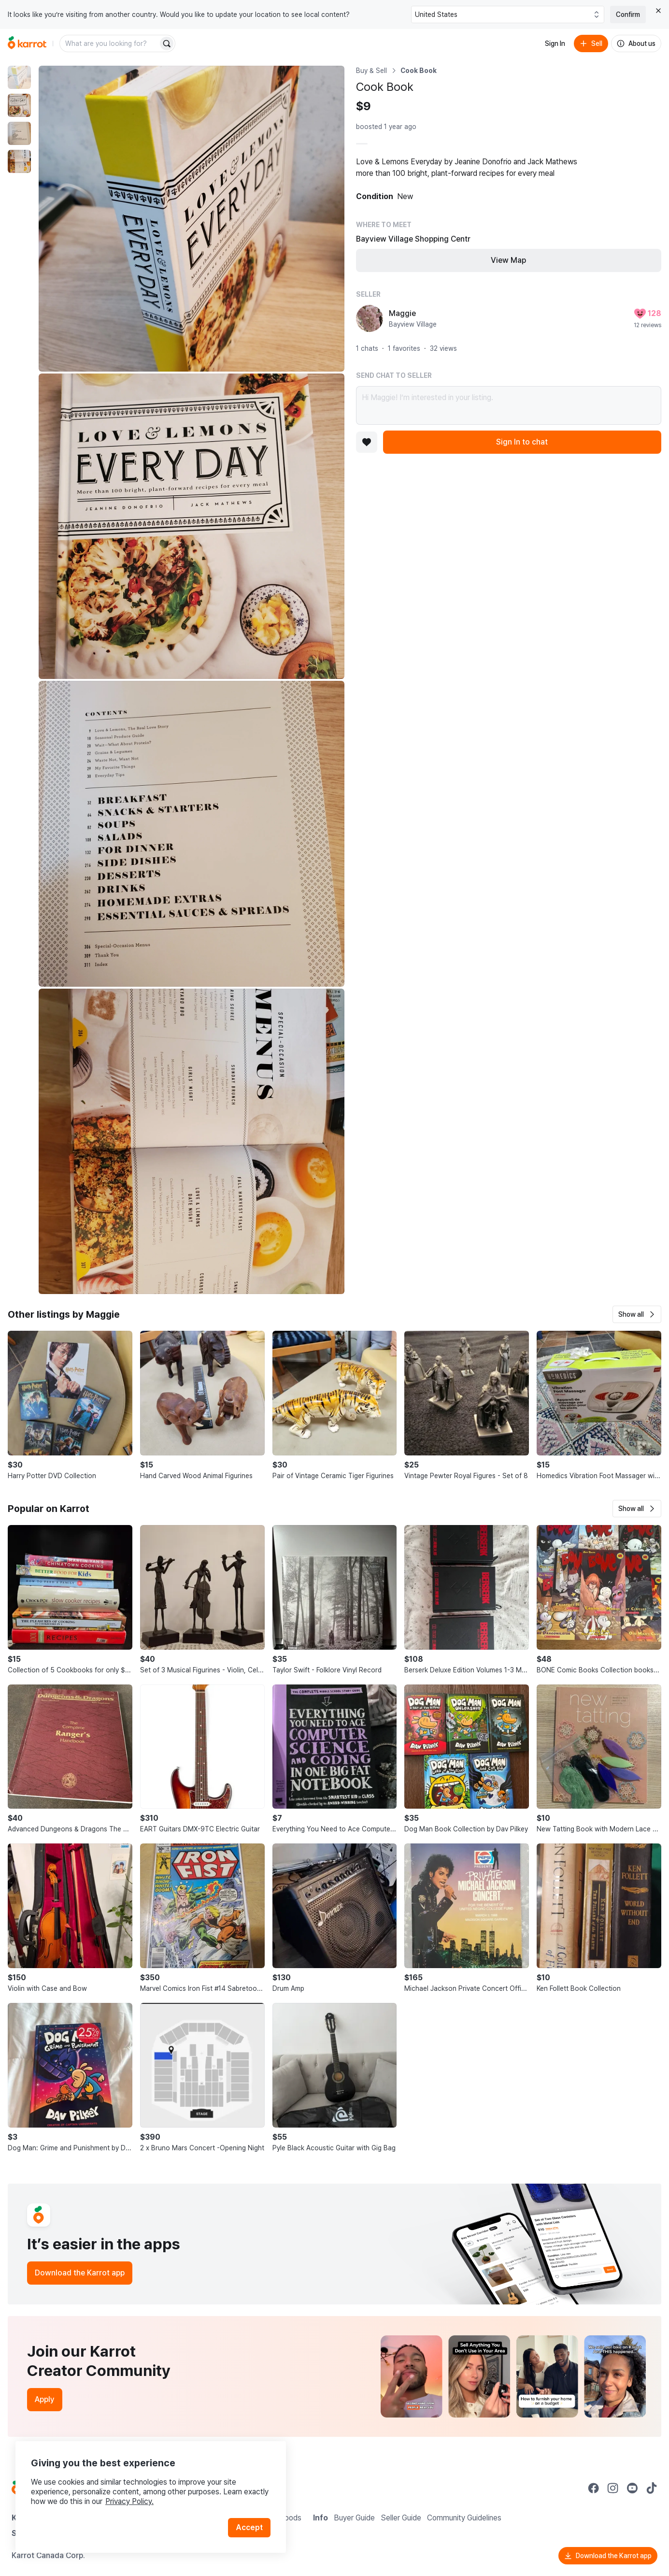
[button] (636, 1314)
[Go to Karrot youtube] (632, 2488)
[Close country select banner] (658, 10)
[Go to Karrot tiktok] (651, 2488)
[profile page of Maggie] (369, 318)
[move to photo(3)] (19, 133)
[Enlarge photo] (191, 219)
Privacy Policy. (129, 2501)
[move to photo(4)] (19, 161)
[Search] (166, 43)
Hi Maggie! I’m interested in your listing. (509, 405)
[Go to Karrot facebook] (593, 2488)
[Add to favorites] (366, 442)
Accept (249, 2527)
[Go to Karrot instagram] (613, 2488)
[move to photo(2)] (19, 105)
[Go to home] (27, 43)
